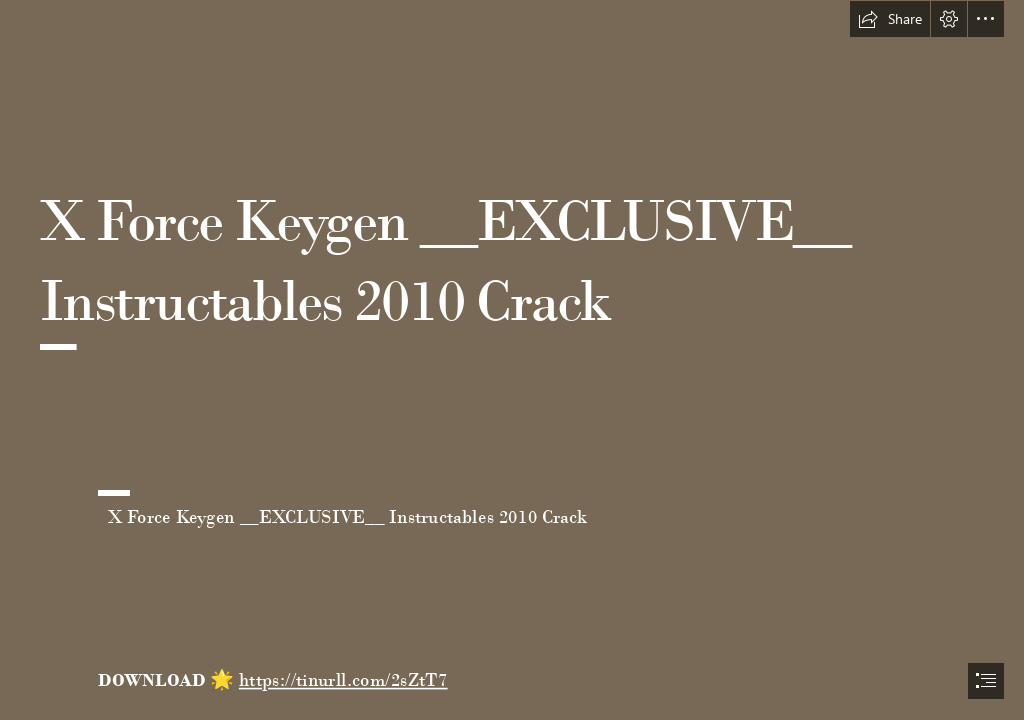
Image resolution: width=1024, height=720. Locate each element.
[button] (890, 19)
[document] (512, 360)
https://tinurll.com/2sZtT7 (342, 680)
